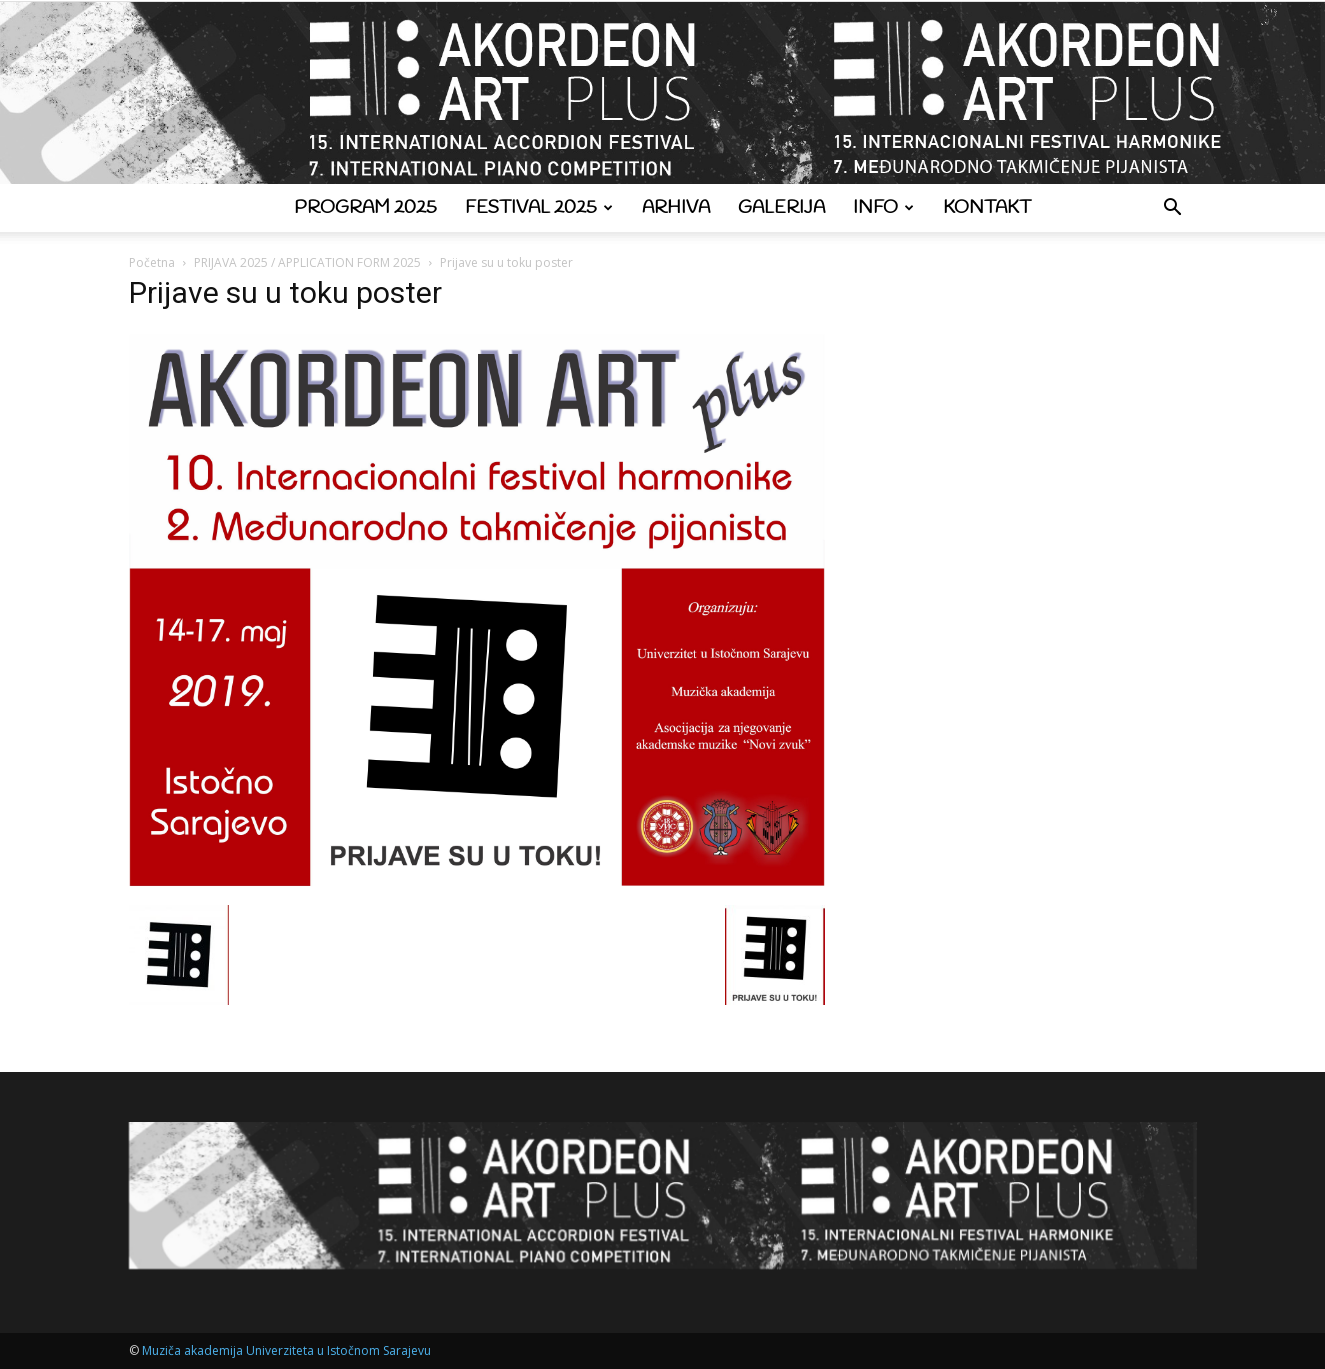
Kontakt (987, 208)
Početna (152, 262)
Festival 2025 (539, 208)
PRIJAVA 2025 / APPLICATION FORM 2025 (307, 262)
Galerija (781, 208)
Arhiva (676, 208)
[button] (1173, 209)
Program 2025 (365, 208)
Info (883, 208)
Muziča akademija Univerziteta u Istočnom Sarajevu (286, 1350)
